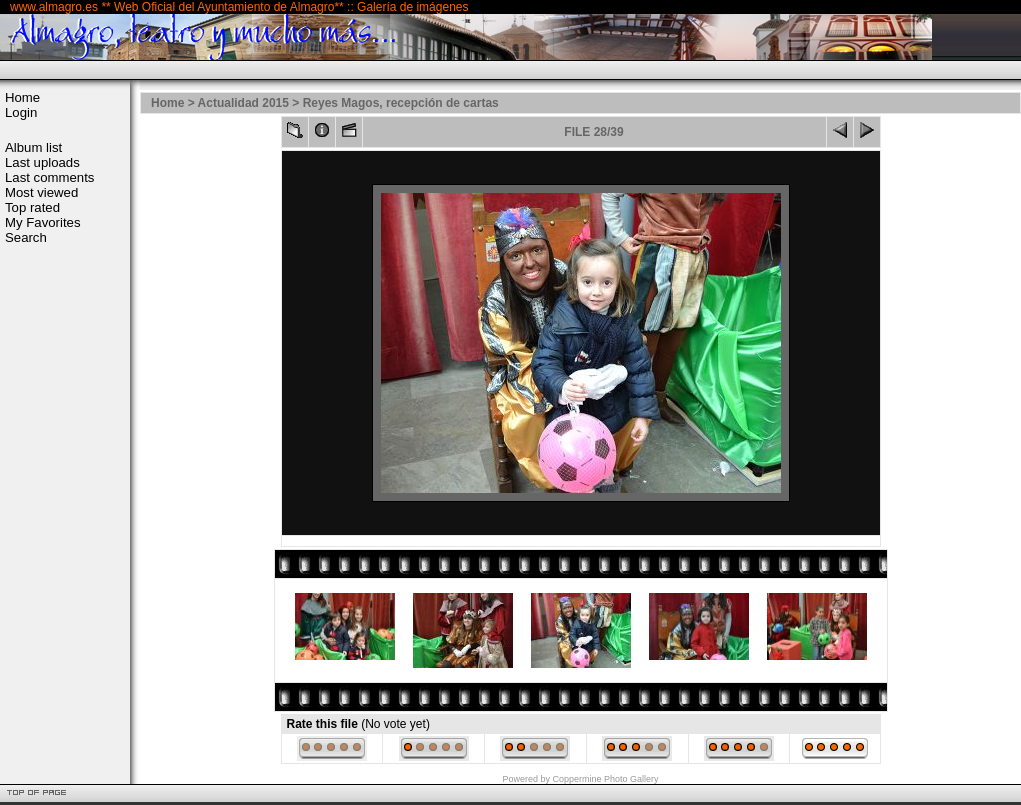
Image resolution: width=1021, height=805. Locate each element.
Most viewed (41, 192)
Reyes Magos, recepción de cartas (401, 103)
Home (22, 97)
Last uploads (42, 162)
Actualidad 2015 (243, 103)
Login (21, 112)
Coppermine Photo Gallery (605, 779)
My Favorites (42, 222)
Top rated (32, 207)
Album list (33, 147)
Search (26, 237)
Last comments (49, 177)
